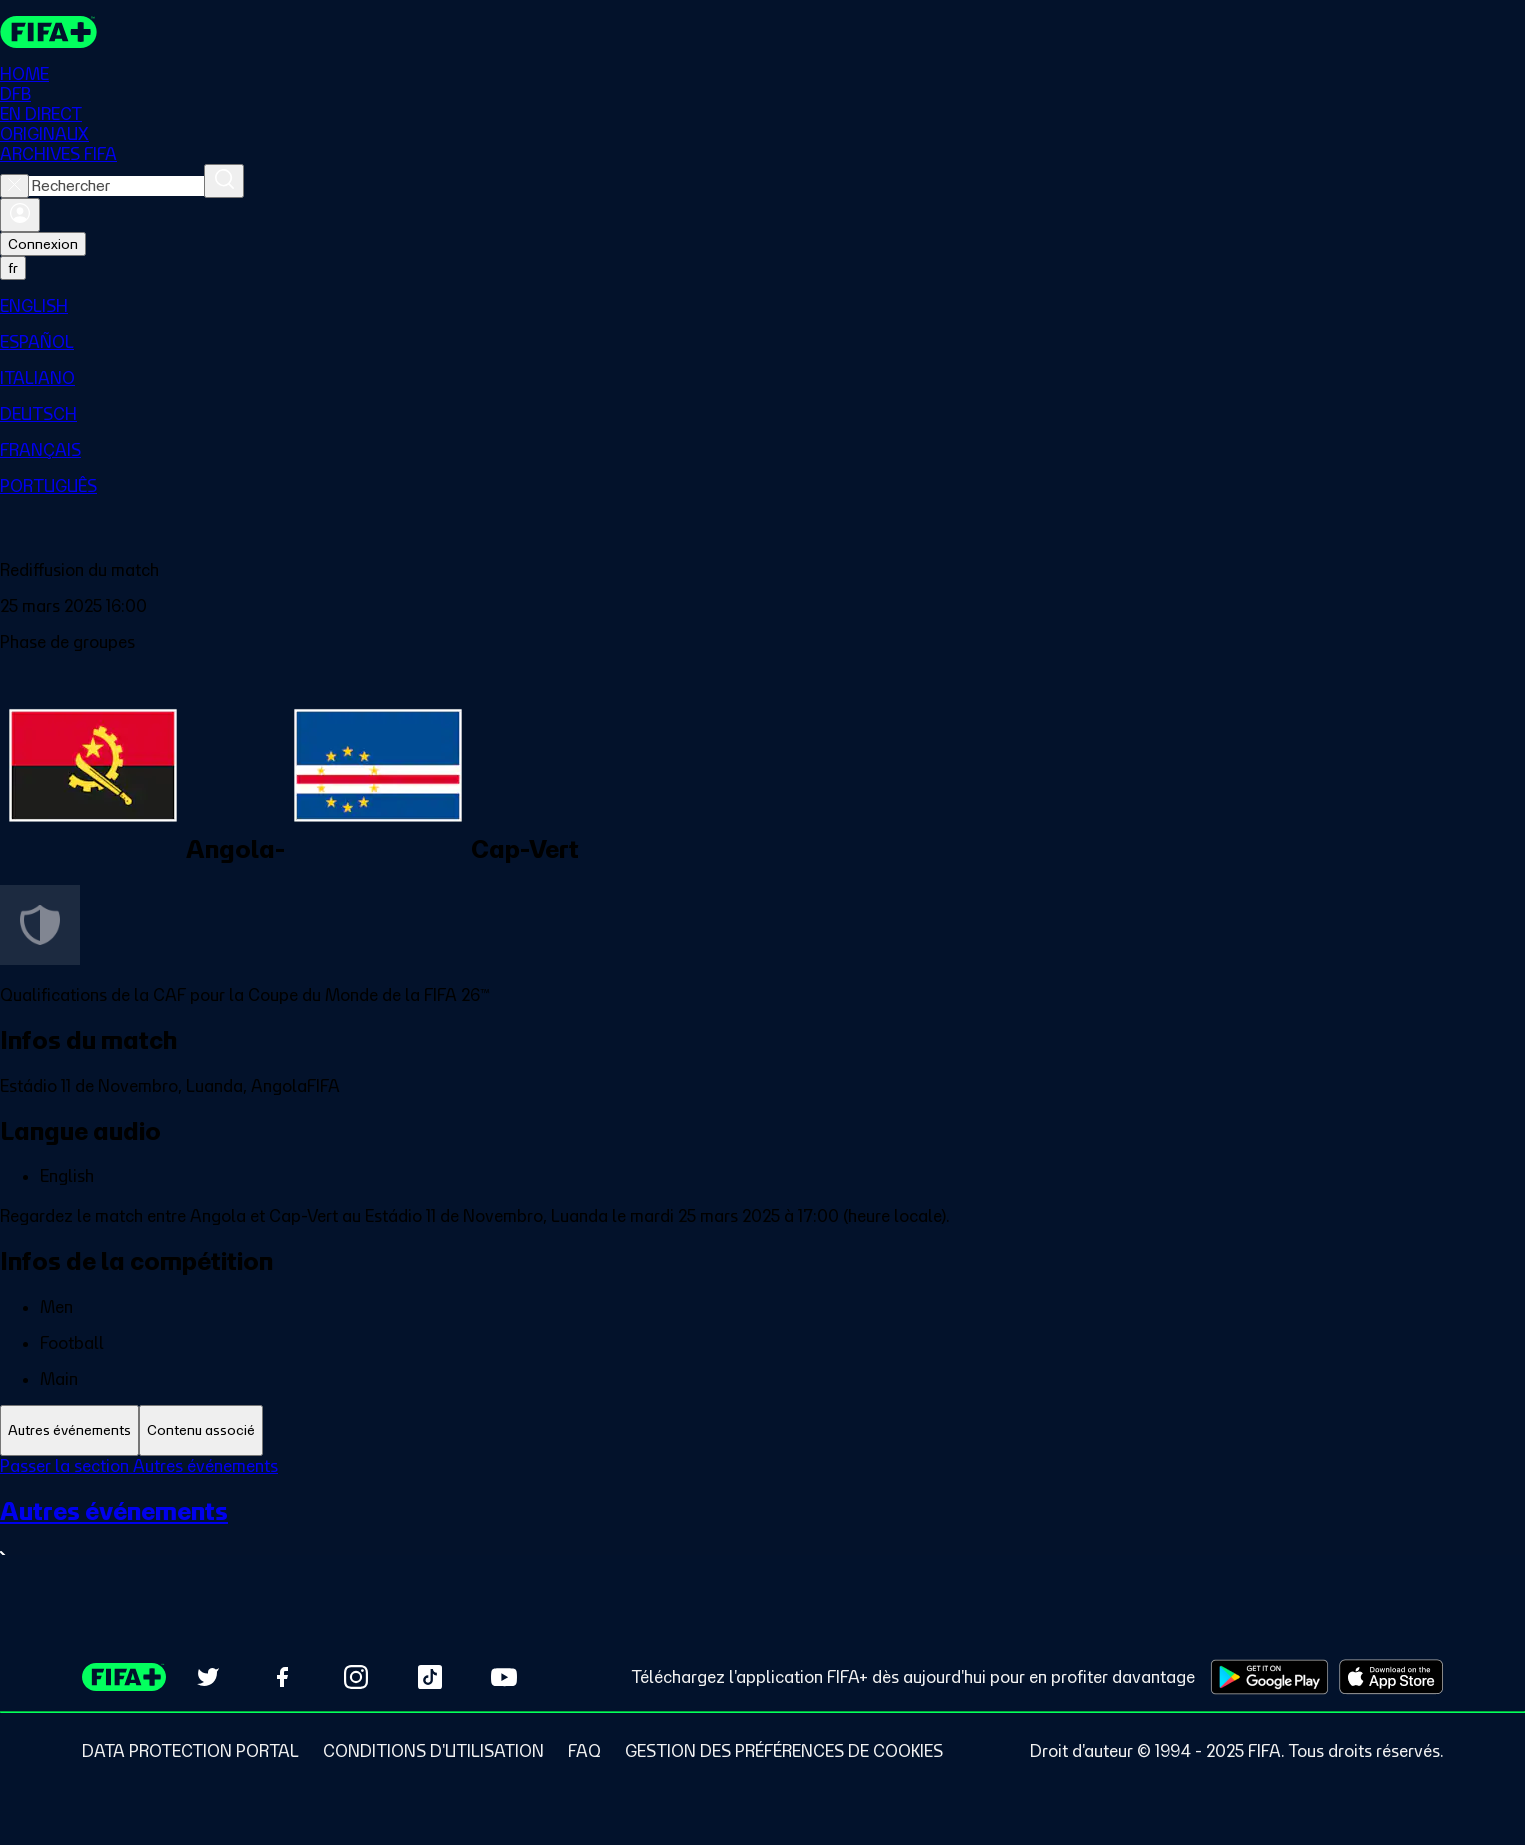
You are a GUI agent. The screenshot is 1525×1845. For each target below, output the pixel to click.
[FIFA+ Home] (48, 32)
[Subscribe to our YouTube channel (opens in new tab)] (504, 1677)
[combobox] (116, 186)
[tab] (69, 1430)
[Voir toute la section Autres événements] (762, 1531)
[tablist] (762, 1430)
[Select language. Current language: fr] (13, 268)
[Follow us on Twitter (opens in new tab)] (208, 1677)
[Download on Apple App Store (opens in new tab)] (1391, 1677)
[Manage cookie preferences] (784, 1751)
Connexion (43, 244)
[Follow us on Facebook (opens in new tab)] (282, 1677)
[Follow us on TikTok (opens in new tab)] (430, 1677)
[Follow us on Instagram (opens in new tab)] (356, 1677)
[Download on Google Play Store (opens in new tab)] (1269, 1677)
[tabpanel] (762, 1523)
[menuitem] (762, 306)
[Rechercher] (224, 181)
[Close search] (14, 186)
